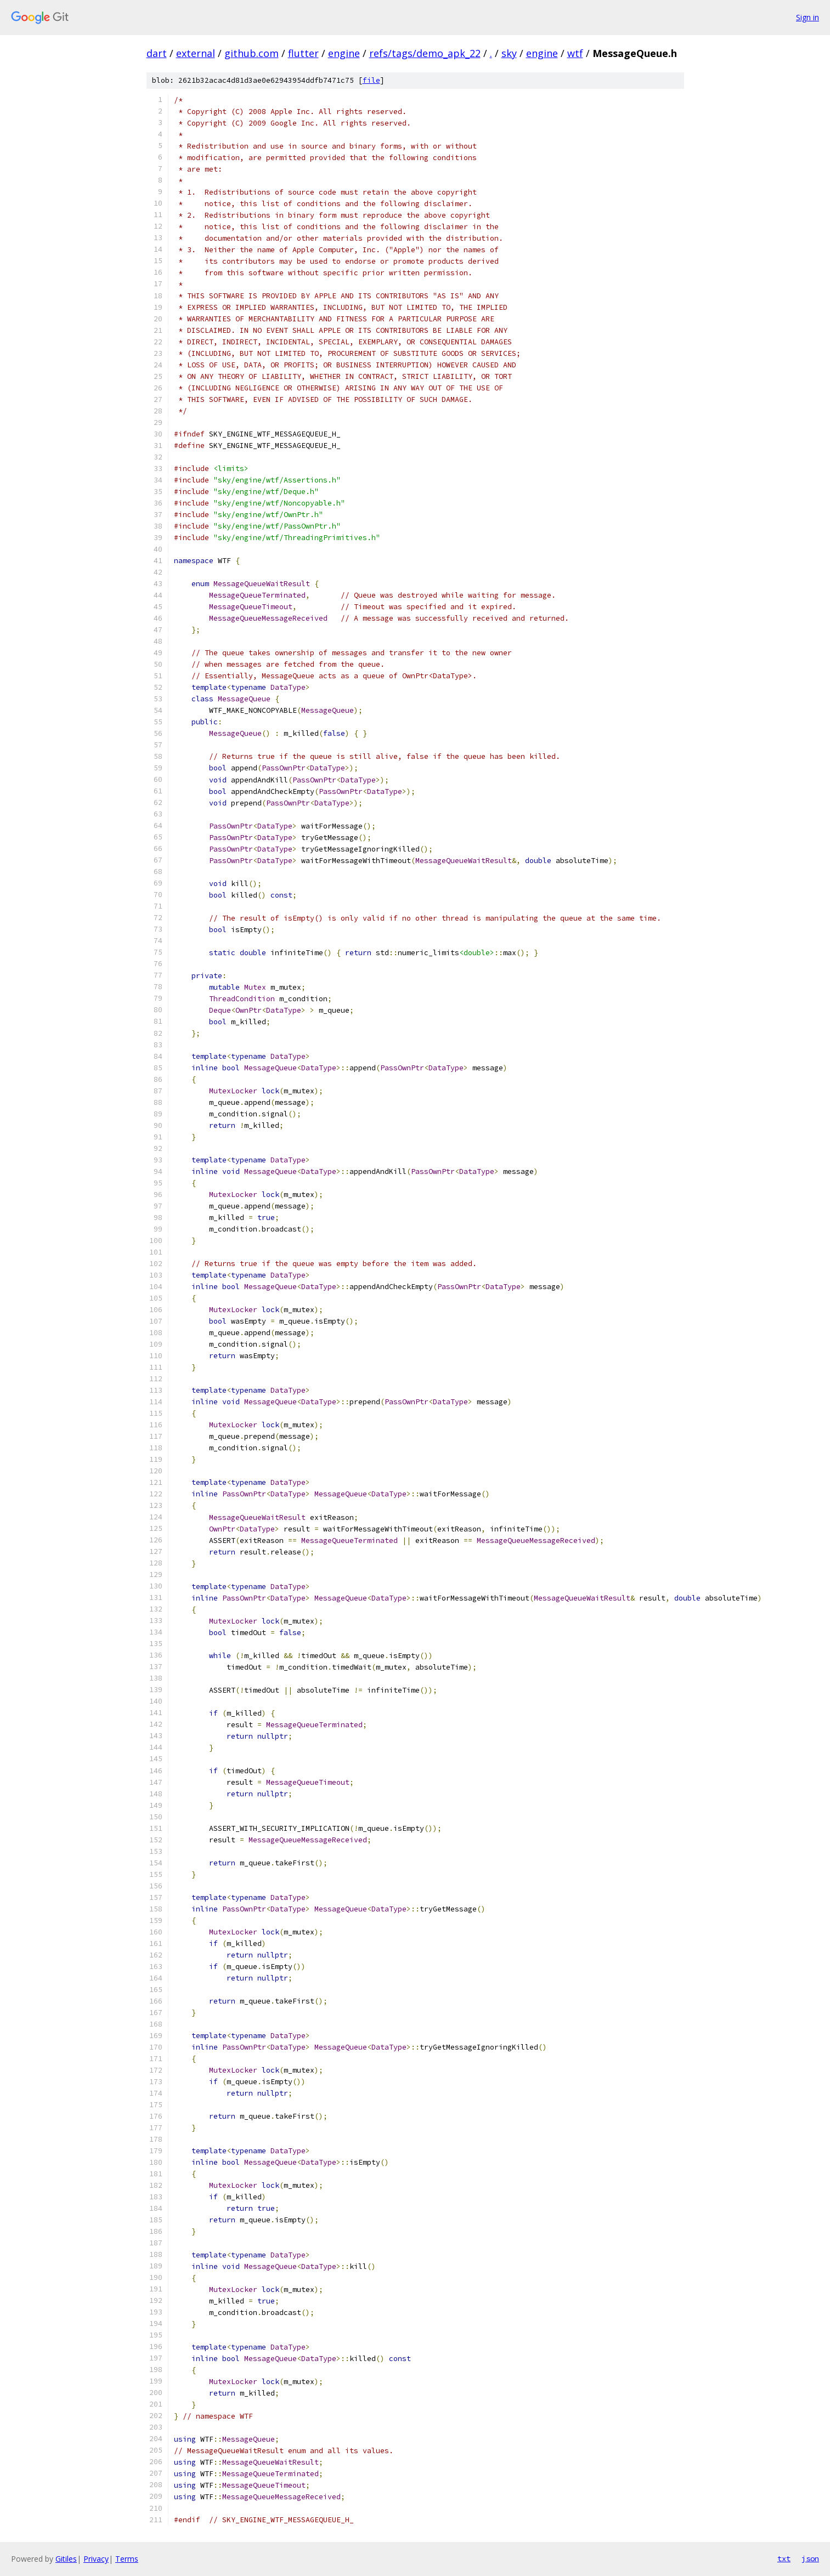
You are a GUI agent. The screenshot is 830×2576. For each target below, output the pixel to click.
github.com (251, 53)
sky (509, 53)
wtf (575, 53)
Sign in (807, 17)
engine (344, 53)
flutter (303, 53)
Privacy (96, 2559)
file (371, 80)
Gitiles (66, 2559)
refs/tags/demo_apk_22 (425, 53)
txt (784, 2558)
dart (156, 53)
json (810, 2558)
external (195, 53)
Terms (126, 2559)
